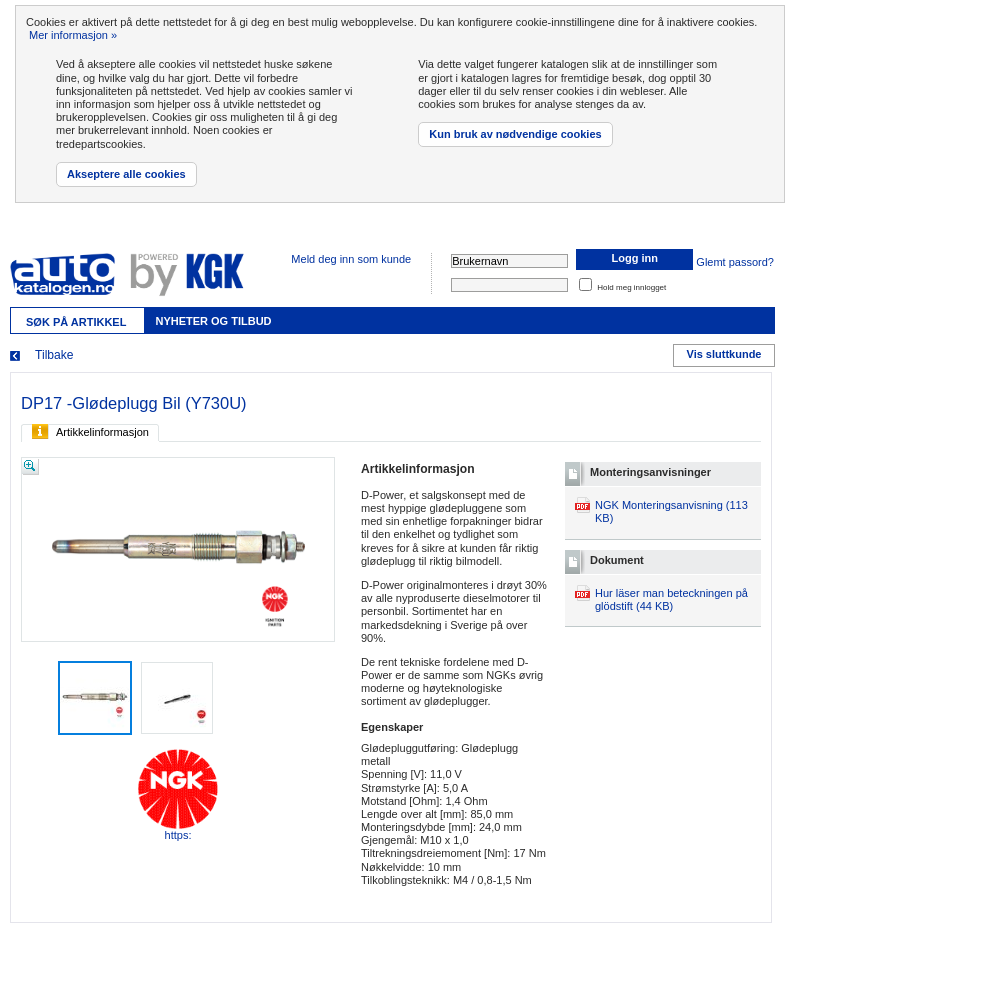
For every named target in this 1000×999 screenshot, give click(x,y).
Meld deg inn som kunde (351, 259)
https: (178, 795)
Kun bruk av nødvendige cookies (515, 134)
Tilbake (54, 355)
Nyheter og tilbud (213, 321)
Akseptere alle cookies (126, 174)
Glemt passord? (735, 262)
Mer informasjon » (73, 35)
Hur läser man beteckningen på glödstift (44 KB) (671, 599)
